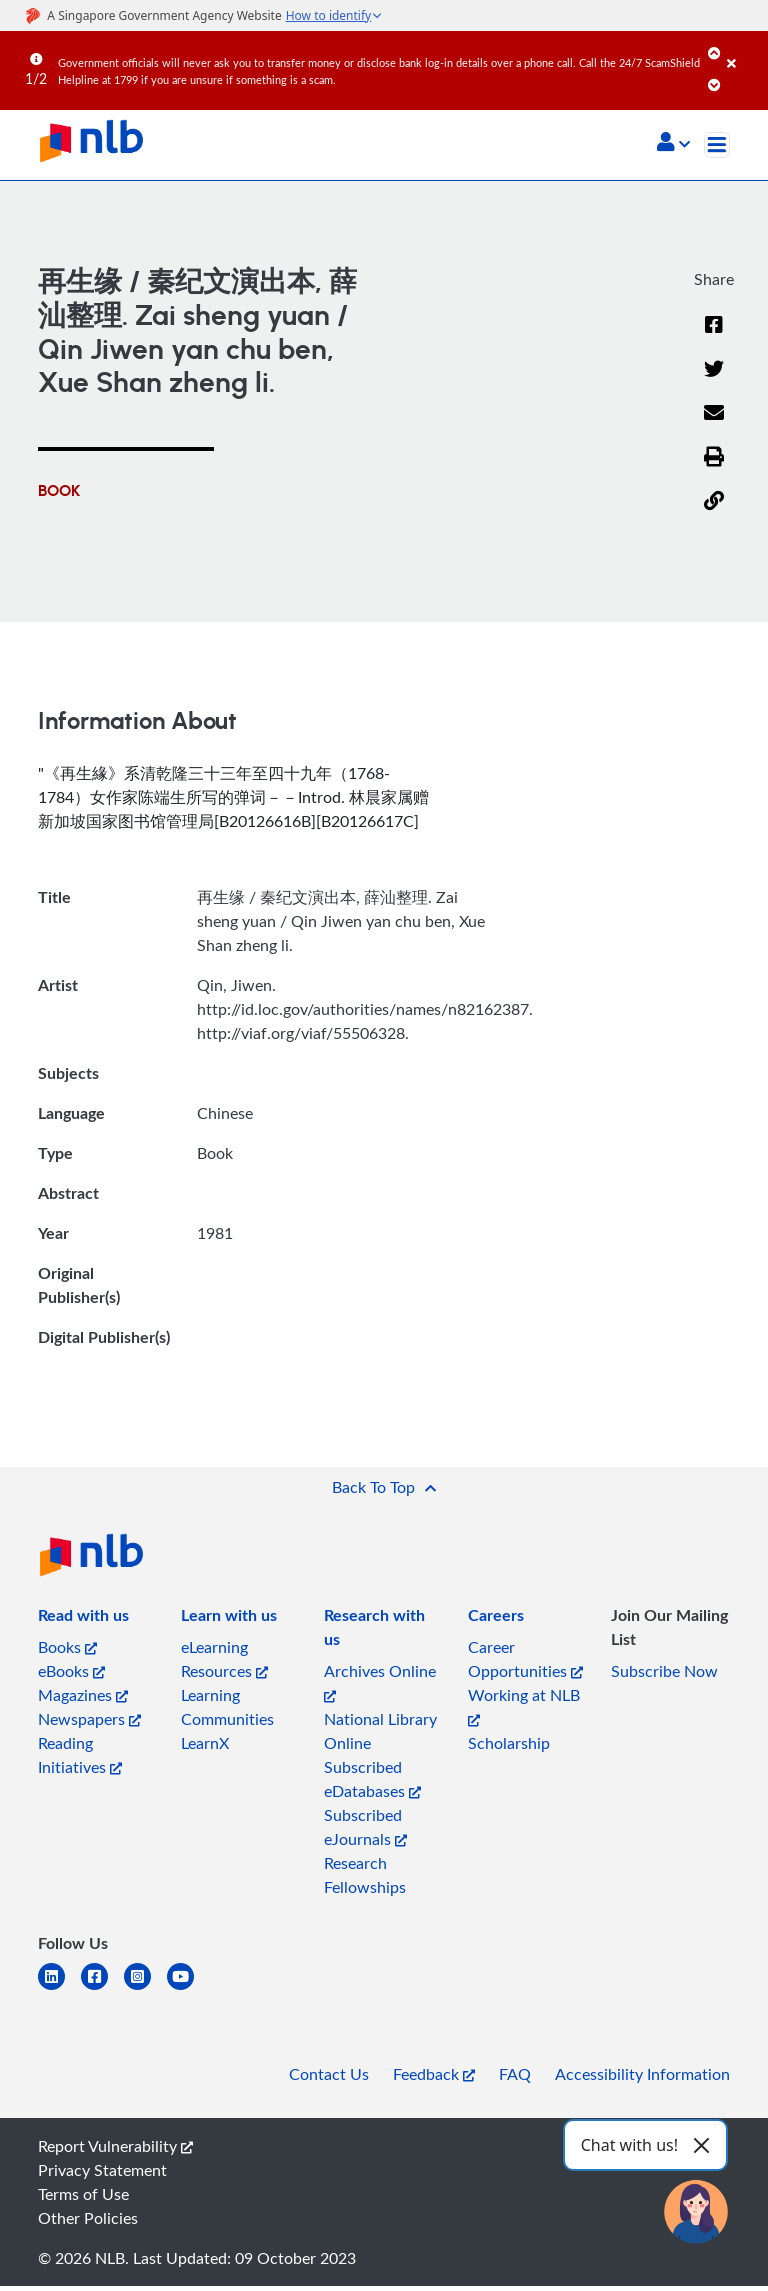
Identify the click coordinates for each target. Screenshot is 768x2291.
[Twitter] (714, 381)
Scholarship (509, 1743)
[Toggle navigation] (717, 145)
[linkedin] (59, 1988)
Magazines (83, 1695)
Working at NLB (524, 1705)
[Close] (744, 49)
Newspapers (89, 1719)
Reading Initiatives (80, 1755)
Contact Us (329, 2074)
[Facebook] (714, 337)
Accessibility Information (642, 2074)
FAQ (515, 2074)
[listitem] (83, 1619)
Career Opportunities (525, 1659)
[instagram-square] (145, 1988)
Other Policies (88, 2218)
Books (67, 1647)
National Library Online (380, 1731)
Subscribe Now (664, 1671)
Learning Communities (227, 1707)
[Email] (714, 425)
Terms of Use (83, 2194)
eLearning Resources (224, 1659)
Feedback (434, 2074)
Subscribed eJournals (365, 1827)
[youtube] (188, 1988)
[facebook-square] (102, 1988)
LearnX (205, 1743)
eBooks (71, 1671)
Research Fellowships (365, 1875)
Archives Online (380, 1681)
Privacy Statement (102, 2170)
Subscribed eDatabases (372, 1779)
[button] (673, 144)
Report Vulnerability (115, 2146)
